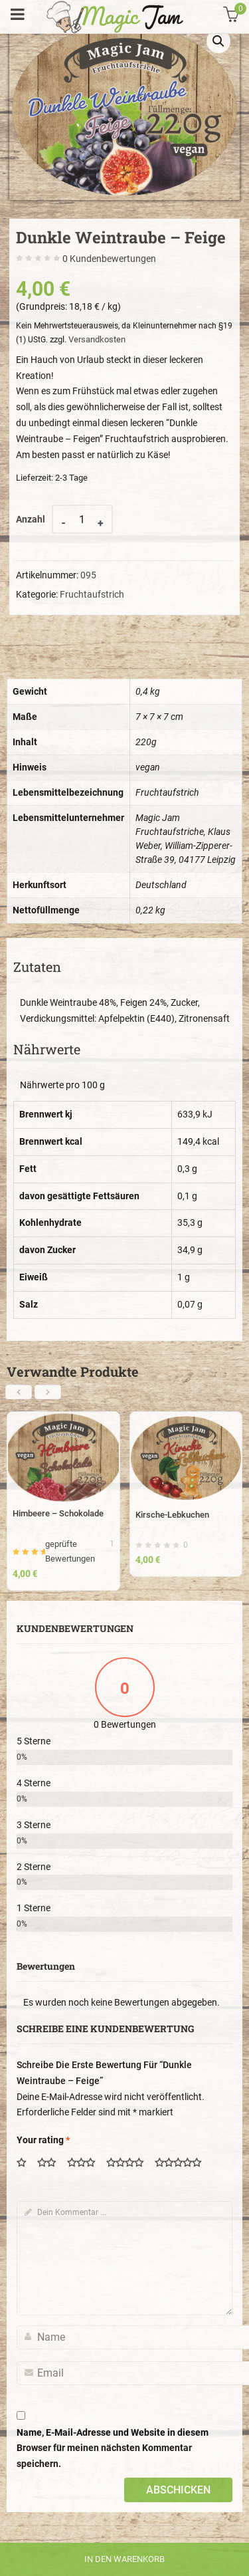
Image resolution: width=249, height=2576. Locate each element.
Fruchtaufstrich (92, 594)
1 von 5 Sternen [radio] (26, 2163)
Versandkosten (96, 339)
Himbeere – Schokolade (58, 1513)
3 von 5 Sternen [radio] (85, 2163)
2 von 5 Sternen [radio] (51, 2163)
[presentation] (18, 1392)
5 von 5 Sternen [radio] (182, 2163)
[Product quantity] (82, 519)
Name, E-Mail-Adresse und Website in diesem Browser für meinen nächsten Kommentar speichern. (112, 2448)
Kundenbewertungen (109, 258)
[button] (218, 41)
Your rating (43, 2140)
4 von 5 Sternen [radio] (129, 2163)
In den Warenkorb (124, 2559)
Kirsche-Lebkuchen (172, 1515)
